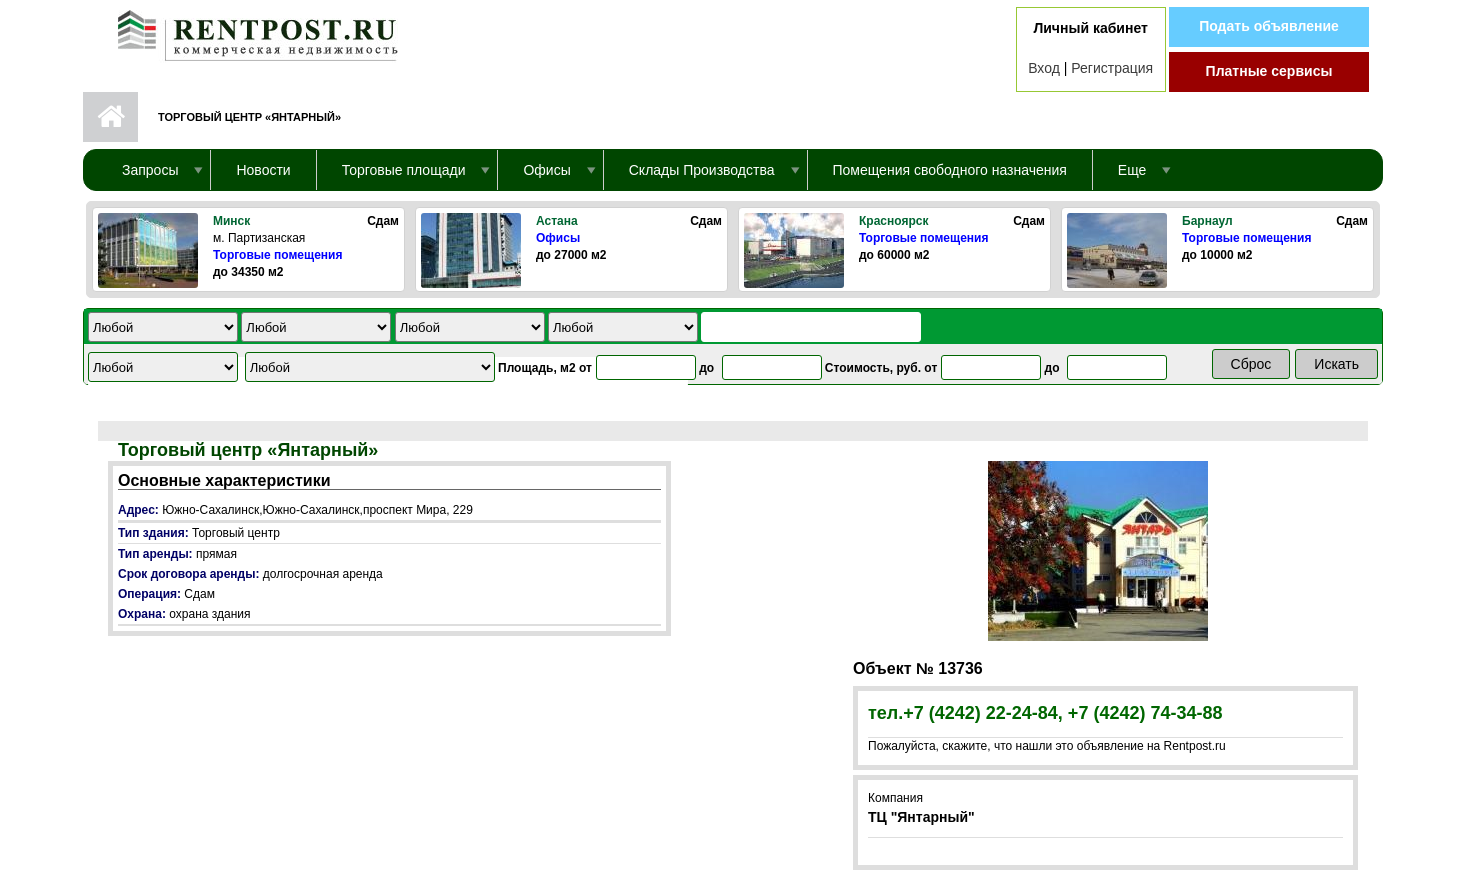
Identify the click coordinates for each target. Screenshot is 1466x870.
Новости (263, 170)
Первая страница (110, 117)
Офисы (558, 238)
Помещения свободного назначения (950, 170)
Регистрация (1112, 68)
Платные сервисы (1269, 71)
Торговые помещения (277, 255)
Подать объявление (1269, 26)
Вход (1044, 68)
